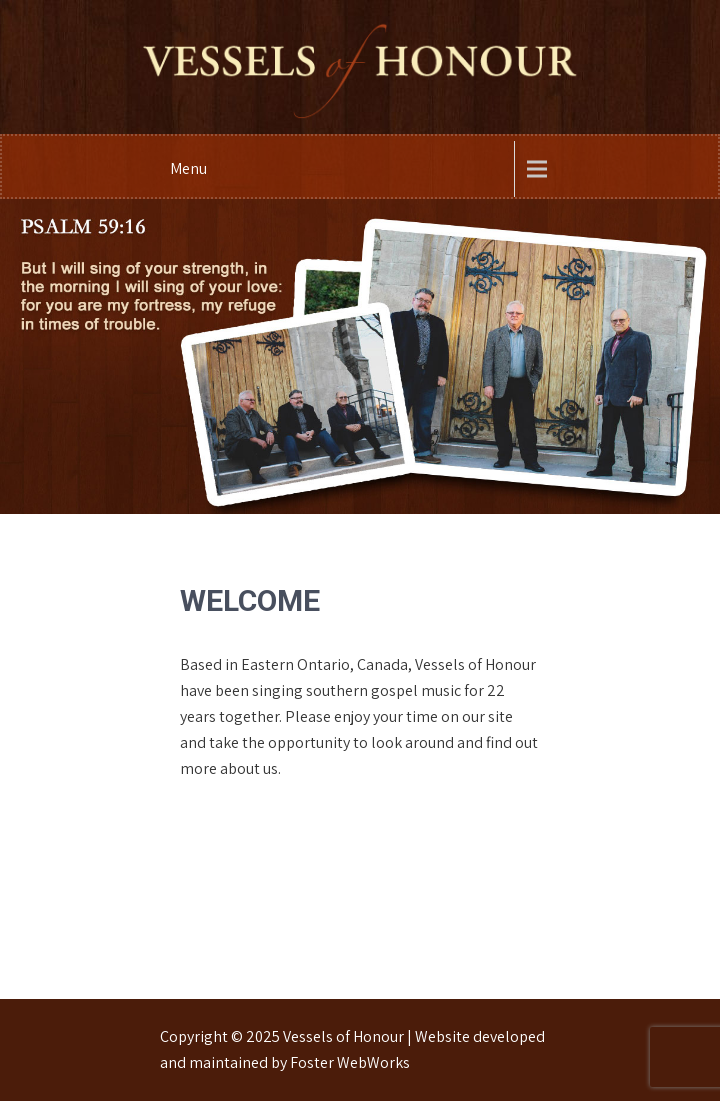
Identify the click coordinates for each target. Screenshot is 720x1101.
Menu (188, 168)
